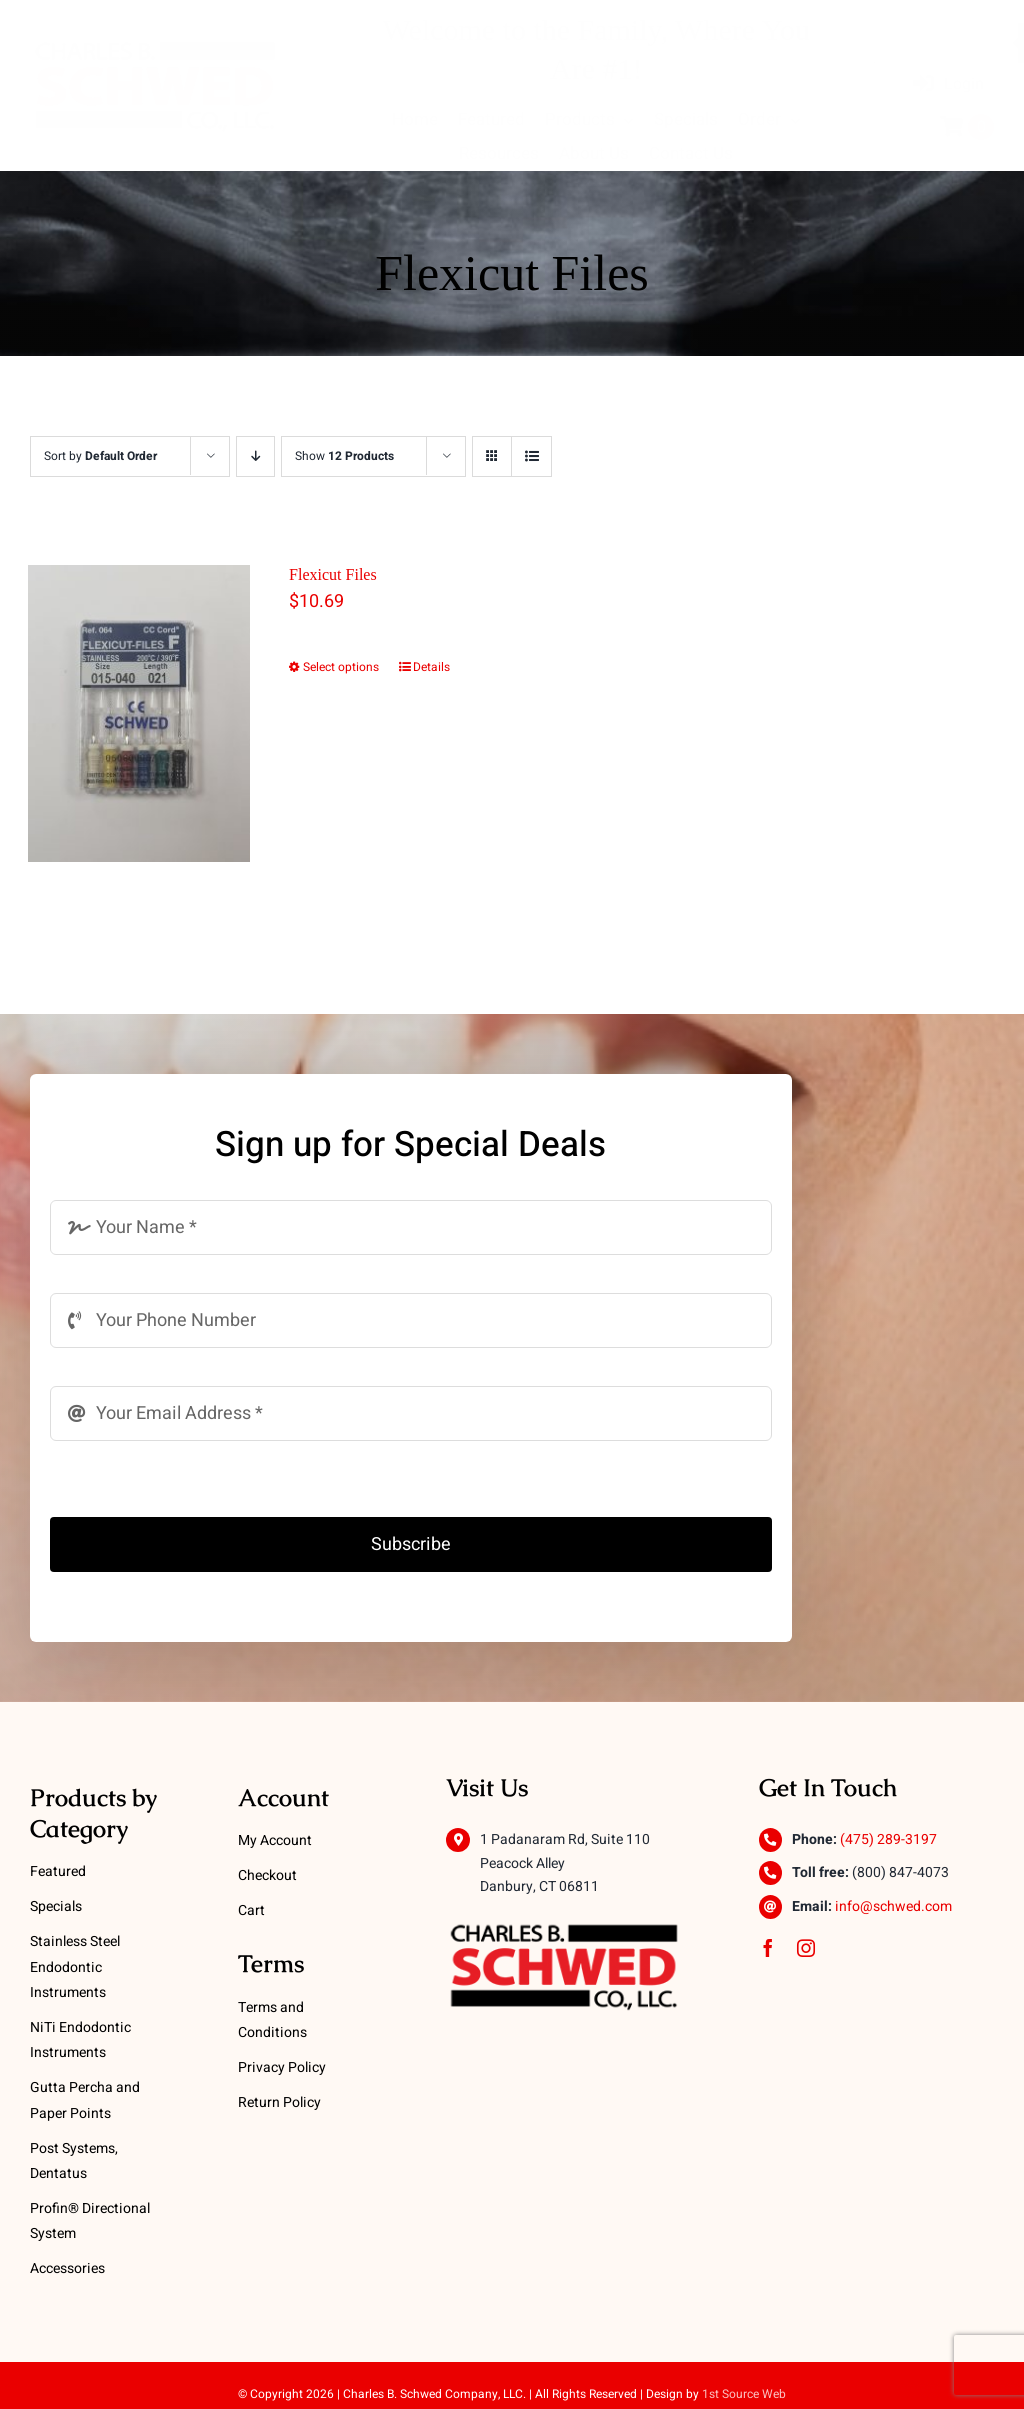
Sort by (100, 456)
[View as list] (531, 456)
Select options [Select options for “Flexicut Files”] (341, 667)
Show (344, 456)
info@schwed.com (893, 1906)
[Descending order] (255, 456)
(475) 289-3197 (888, 1839)
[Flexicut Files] (139, 713)
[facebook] (768, 1948)
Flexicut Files (333, 574)
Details (431, 667)
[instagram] (806, 1948)
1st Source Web (744, 2394)
